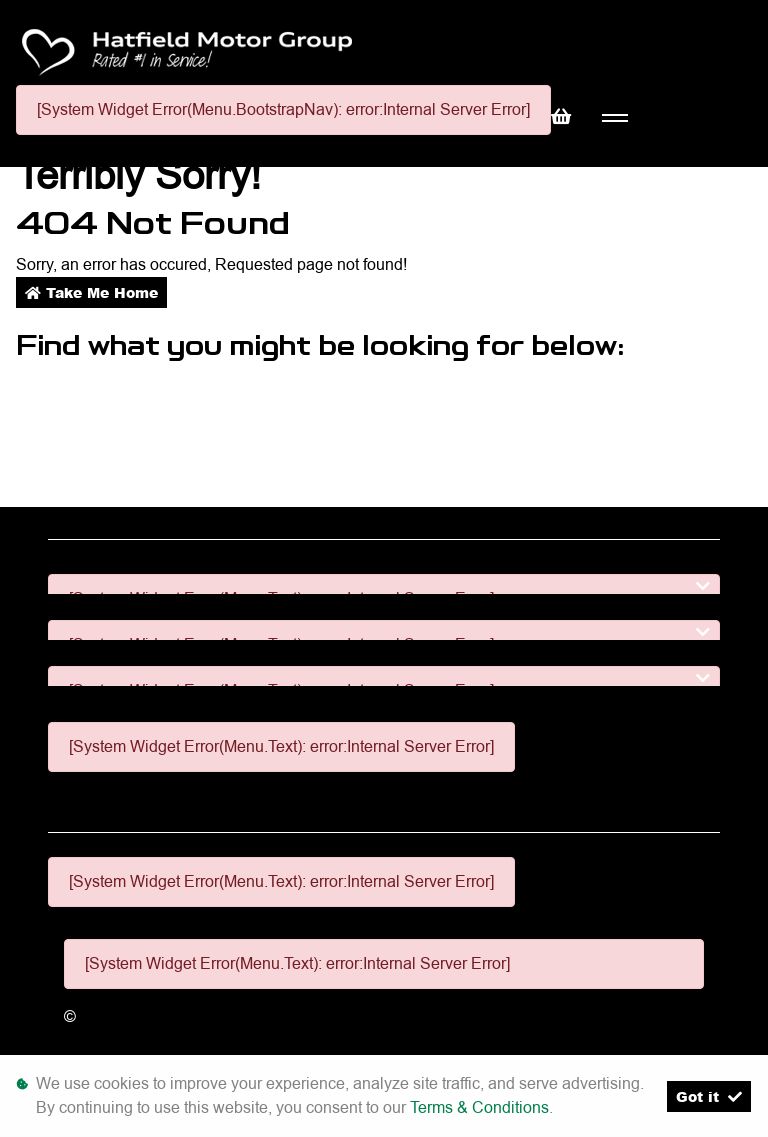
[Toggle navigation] (614, 118)
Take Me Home (91, 292)
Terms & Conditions (479, 1107)
